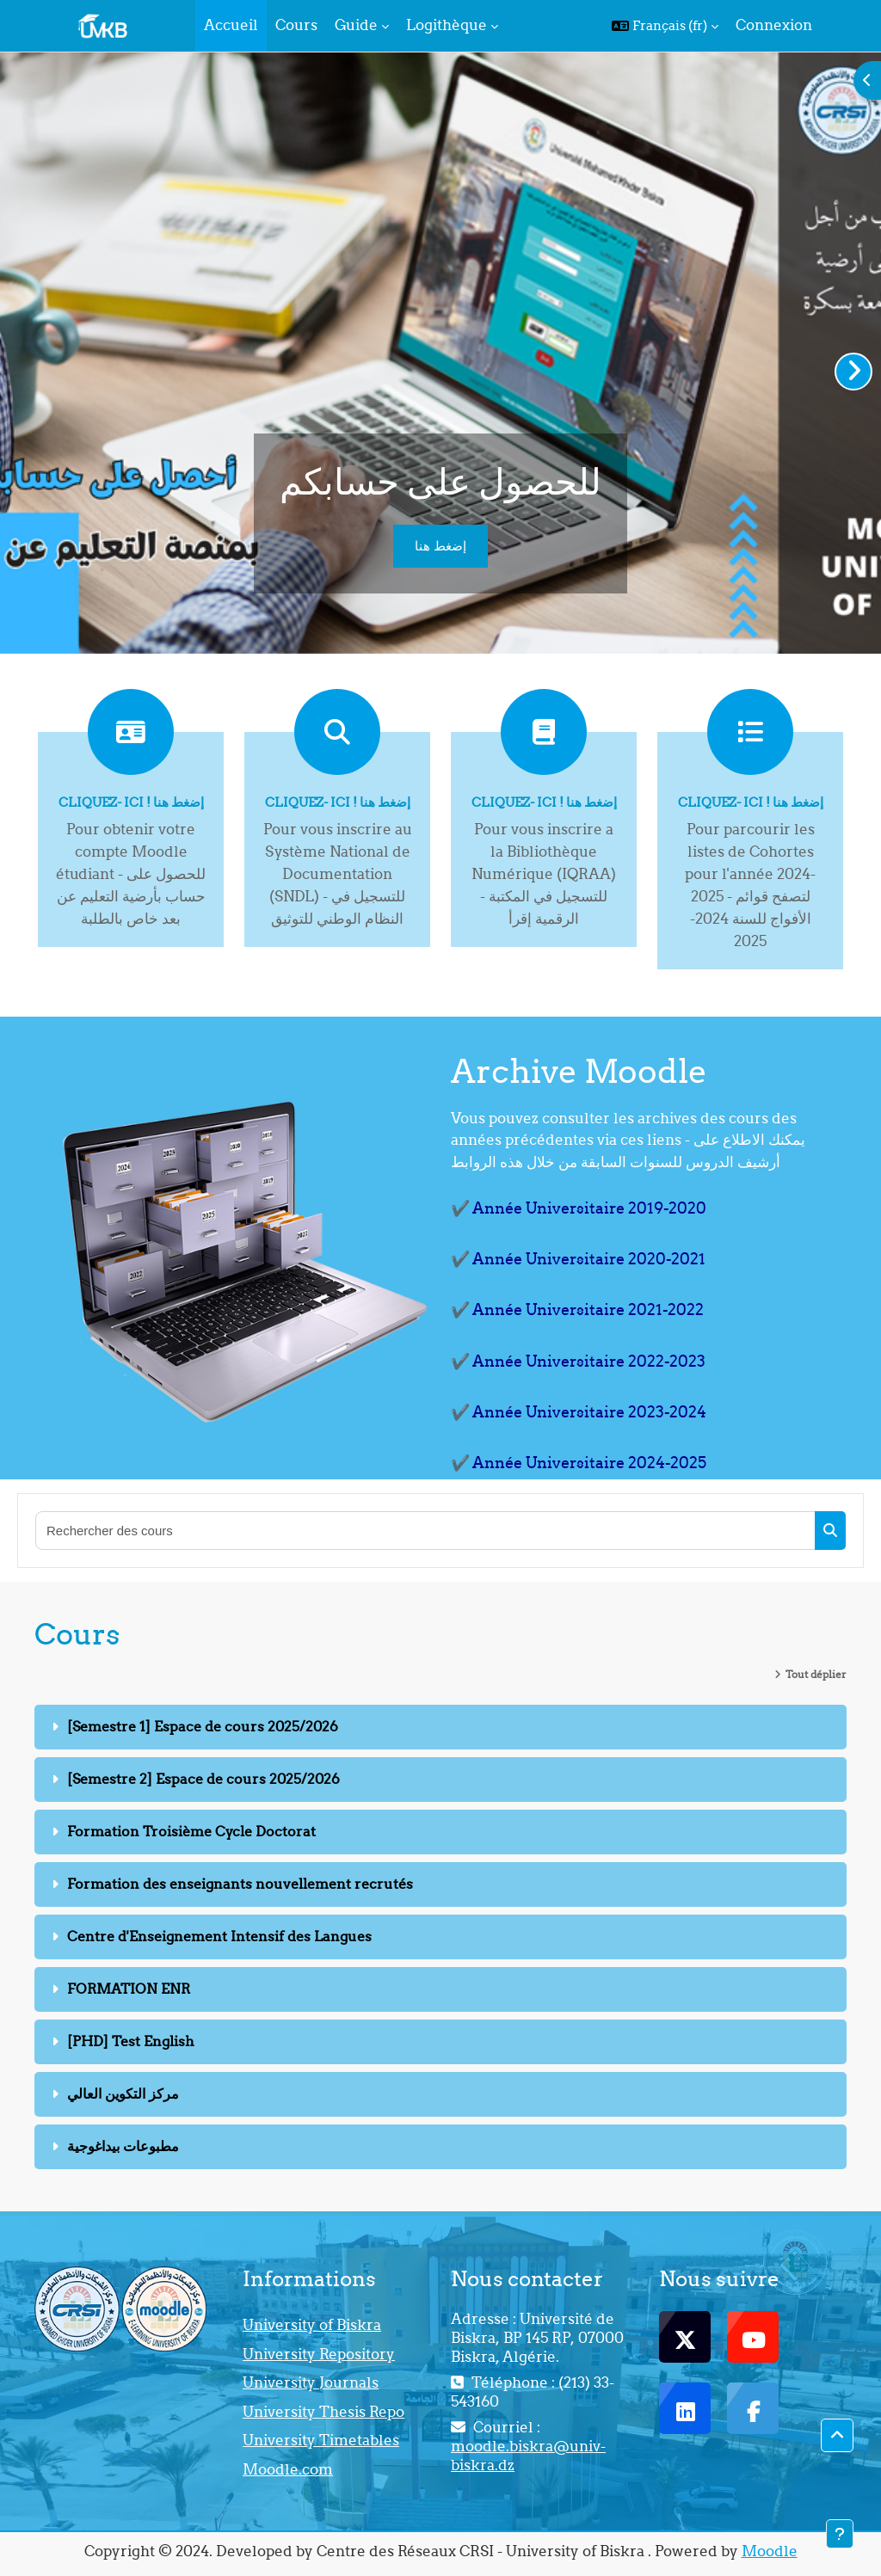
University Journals (311, 2382)
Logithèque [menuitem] (446, 24)
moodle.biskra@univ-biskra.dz (528, 2456)
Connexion (774, 24)
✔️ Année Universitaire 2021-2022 (577, 1309)
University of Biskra (312, 2324)
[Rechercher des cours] (425, 1530)
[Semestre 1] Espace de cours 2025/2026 (202, 1726)
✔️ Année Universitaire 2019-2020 (578, 1208)
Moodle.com (288, 2469)
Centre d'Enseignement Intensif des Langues (219, 1936)
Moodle (770, 2551)
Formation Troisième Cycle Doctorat (191, 1831)
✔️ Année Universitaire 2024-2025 (578, 1462)
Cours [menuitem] (296, 24)
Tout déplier (816, 1674)
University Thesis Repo (323, 2411)
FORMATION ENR (128, 1988)
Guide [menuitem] (356, 24)
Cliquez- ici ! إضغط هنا (131, 802)
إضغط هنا (440, 545)
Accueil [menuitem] (231, 24)
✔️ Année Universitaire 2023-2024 (578, 1412)
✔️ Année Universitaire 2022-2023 (578, 1361)
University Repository (319, 2354)
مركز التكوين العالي (123, 2093)
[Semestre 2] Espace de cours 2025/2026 (203, 1778)
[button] (665, 26)
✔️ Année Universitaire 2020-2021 (578, 1259)
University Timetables (321, 2440)
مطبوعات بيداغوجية (123, 2146)
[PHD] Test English (130, 2041)
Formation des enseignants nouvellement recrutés (240, 1883)
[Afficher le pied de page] (839, 2533)
